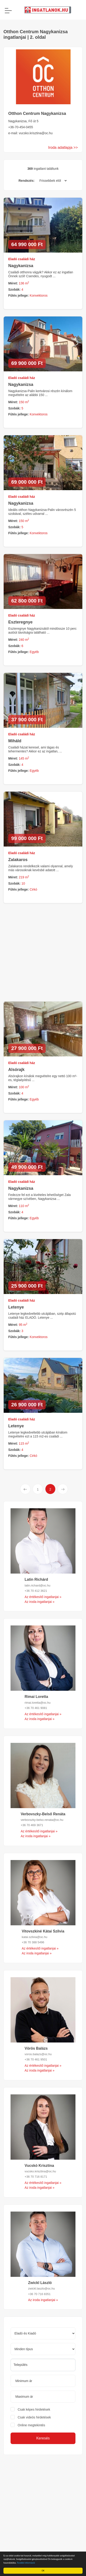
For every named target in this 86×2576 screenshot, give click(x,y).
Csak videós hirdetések (34, 2417)
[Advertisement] (43, 2505)
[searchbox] (43, 2365)
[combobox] (43, 2365)
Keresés (43, 2438)
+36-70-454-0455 (20, 127)
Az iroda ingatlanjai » (39, 1602)
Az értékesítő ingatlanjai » (43, 1597)
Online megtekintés (31, 2425)
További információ (26, 2562)
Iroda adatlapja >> (63, 147)
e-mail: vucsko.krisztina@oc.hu (30, 133)
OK (43, 2570)
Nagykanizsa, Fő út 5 (23, 121)
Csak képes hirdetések (34, 2409)
